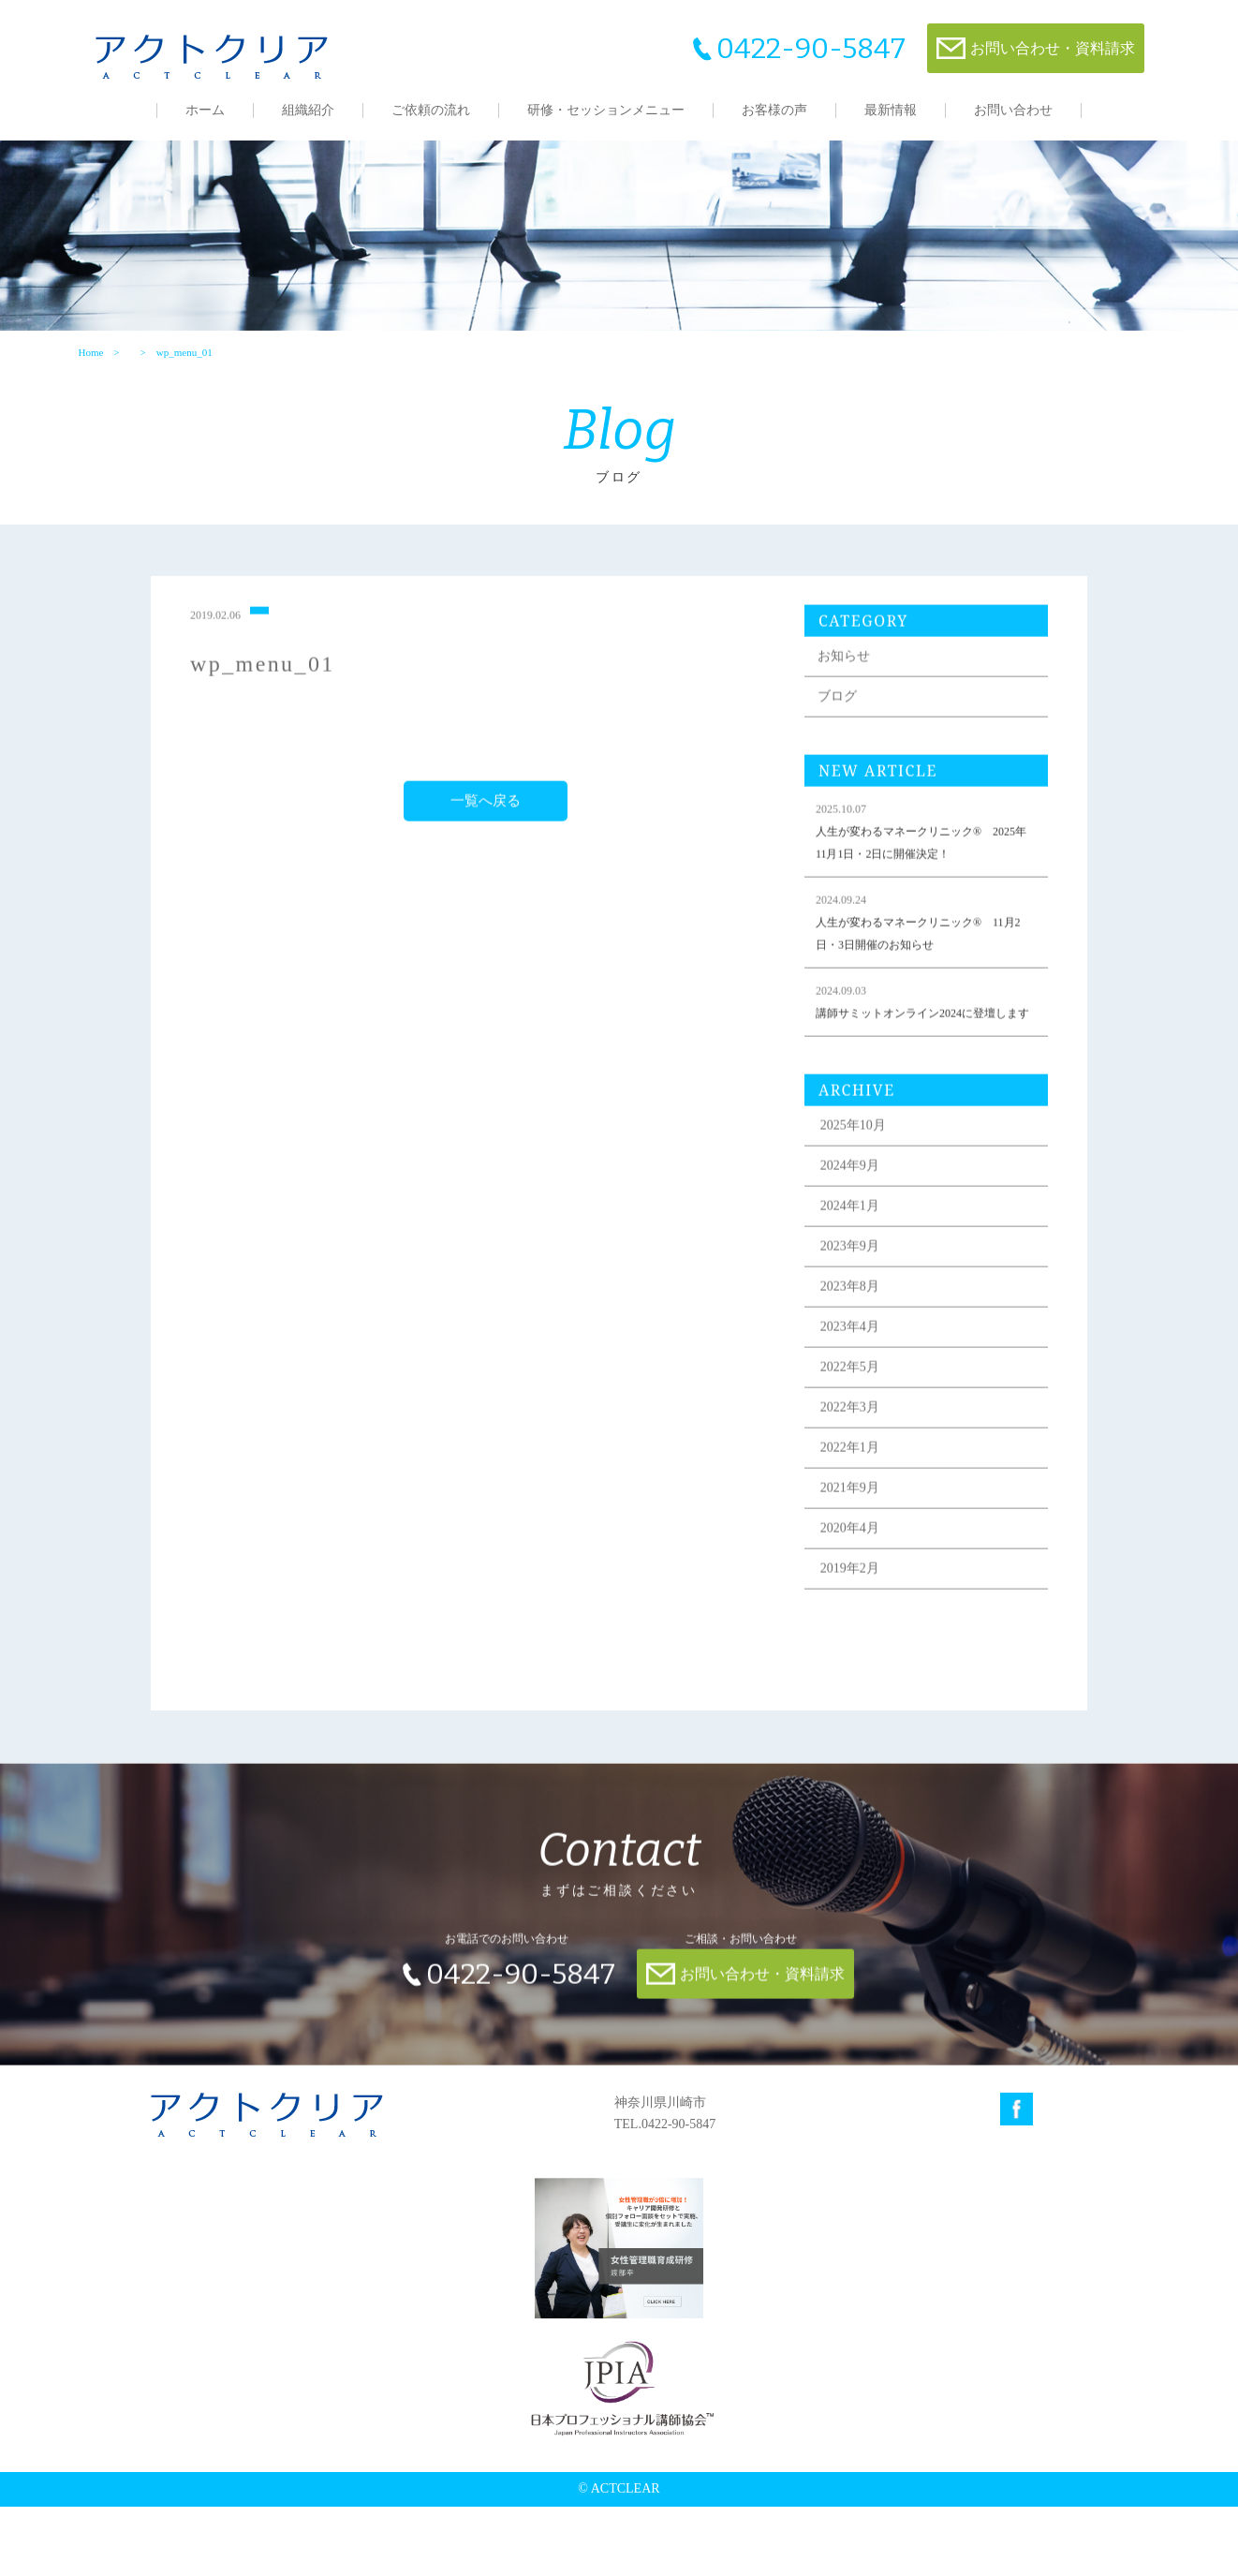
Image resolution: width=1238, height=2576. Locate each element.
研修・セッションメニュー (606, 110)
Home (88, 390)
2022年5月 (864, 1449)
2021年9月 (864, 1569)
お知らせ (859, 715)
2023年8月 (864, 1368)
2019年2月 (864, 1650)
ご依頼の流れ (430, 110)
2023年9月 (864, 1328)
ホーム (205, 110)
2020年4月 (864, 1610)
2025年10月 (868, 1207)
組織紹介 (308, 110)
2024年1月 (864, 1288)
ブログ (852, 755)
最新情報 (890, 110)
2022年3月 (864, 1489)
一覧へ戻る (489, 859)
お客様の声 (774, 110)
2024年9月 (864, 1247)
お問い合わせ (1013, 110)
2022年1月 (864, 1529)
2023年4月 (864, 1408)
